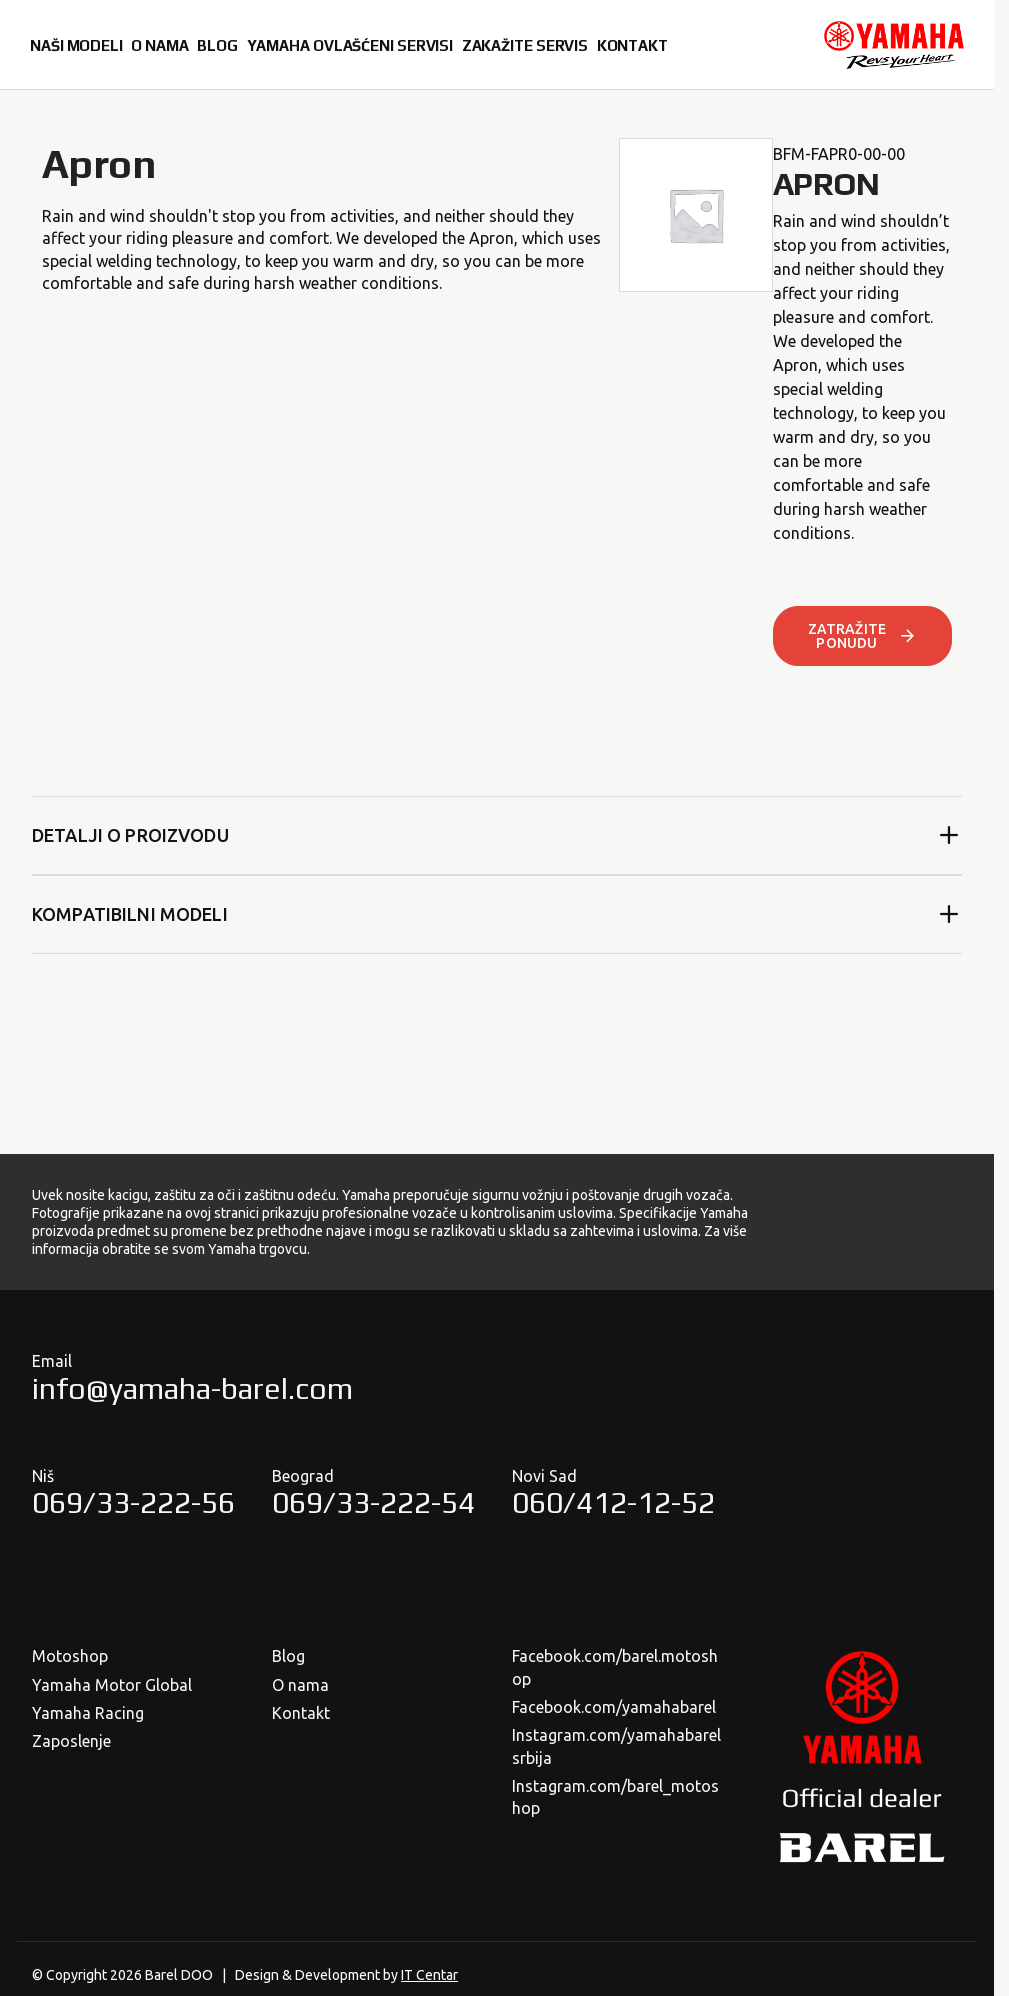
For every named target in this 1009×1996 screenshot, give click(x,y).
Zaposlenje (71, 1741)
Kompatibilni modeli (497, 914)
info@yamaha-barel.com (192, 1388)
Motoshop (70, 1656)
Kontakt (301, 1713)
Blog (288, 1656)
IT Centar (429, 1975)
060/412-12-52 (613, 1502)
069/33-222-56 (133, 1502)
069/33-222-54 (373, 1502)
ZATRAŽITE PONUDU (862, 636)
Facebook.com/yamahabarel (614, 1707)
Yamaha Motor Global (112, 1685)
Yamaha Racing (88, 1713)
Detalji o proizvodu (497, 835)
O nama (300, 1685)
